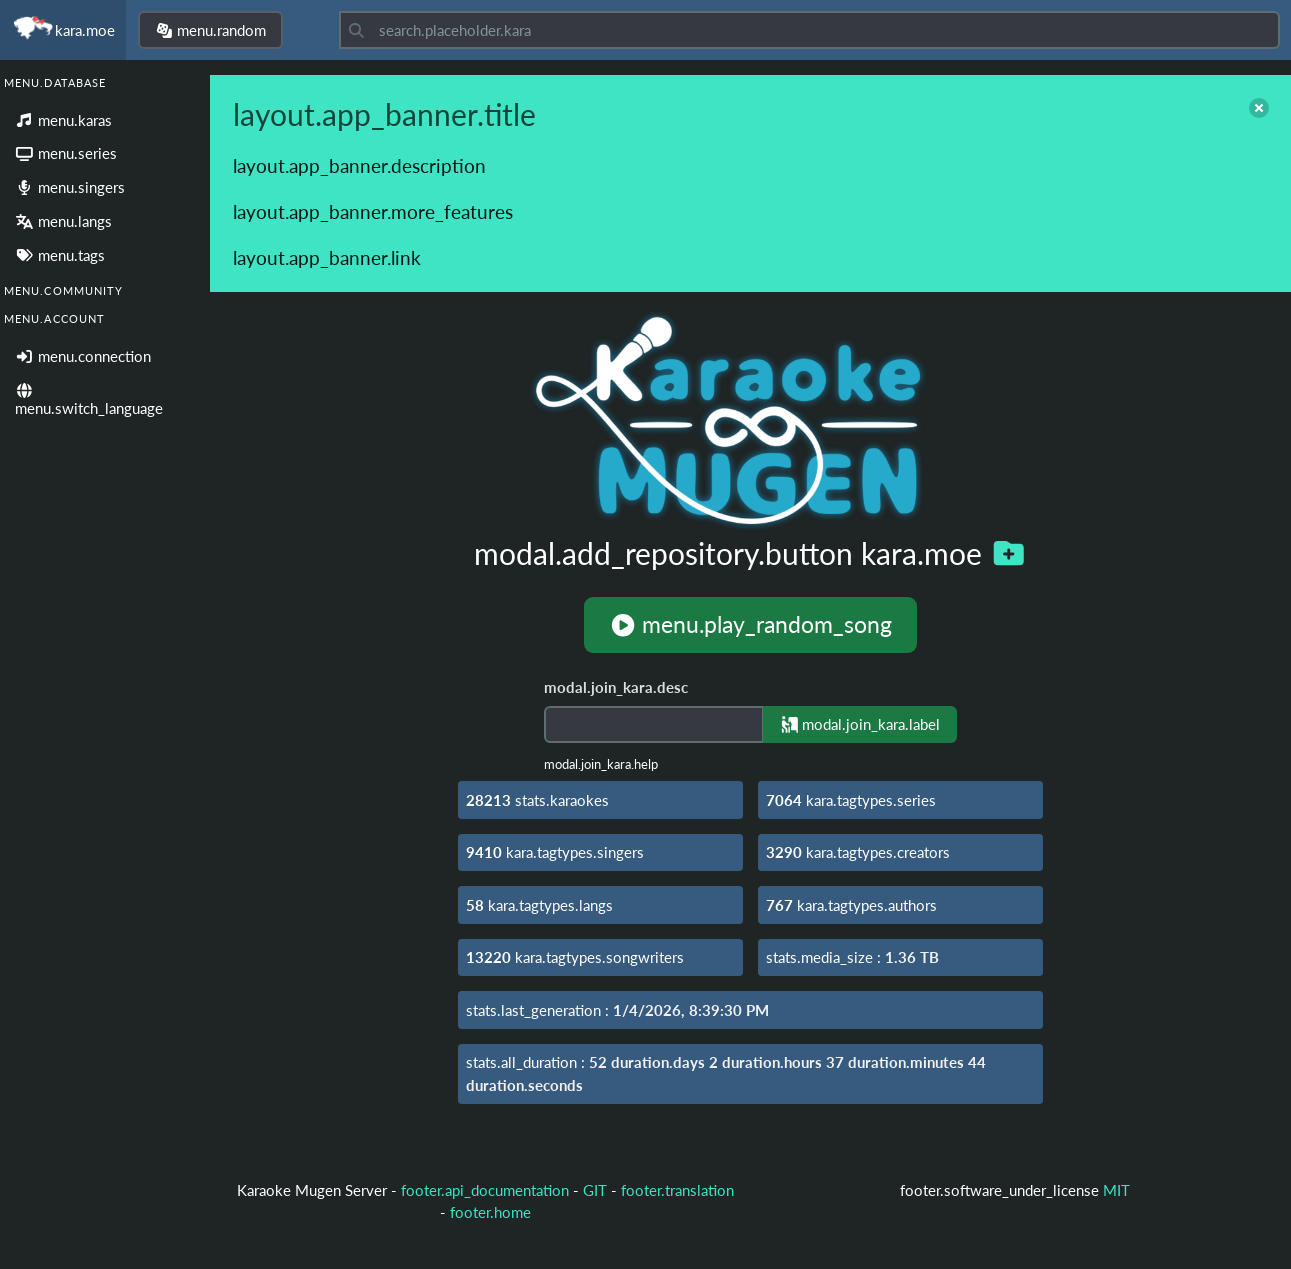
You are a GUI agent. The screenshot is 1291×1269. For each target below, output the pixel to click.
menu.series (66, 153)
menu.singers (70, 187)
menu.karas (63, 120)
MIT (1116, 1190)
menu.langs (63, 221)
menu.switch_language (89, 400)
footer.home (490, 1212)
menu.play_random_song (751, 624)
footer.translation (677, 1190)
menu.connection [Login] (83, 356)
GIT (597, 1190)
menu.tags (60, 255)
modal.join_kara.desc (616, 687)
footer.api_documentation (485, 1190)
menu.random (211, 30)
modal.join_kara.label (860, 724)
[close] (1259, 108)
